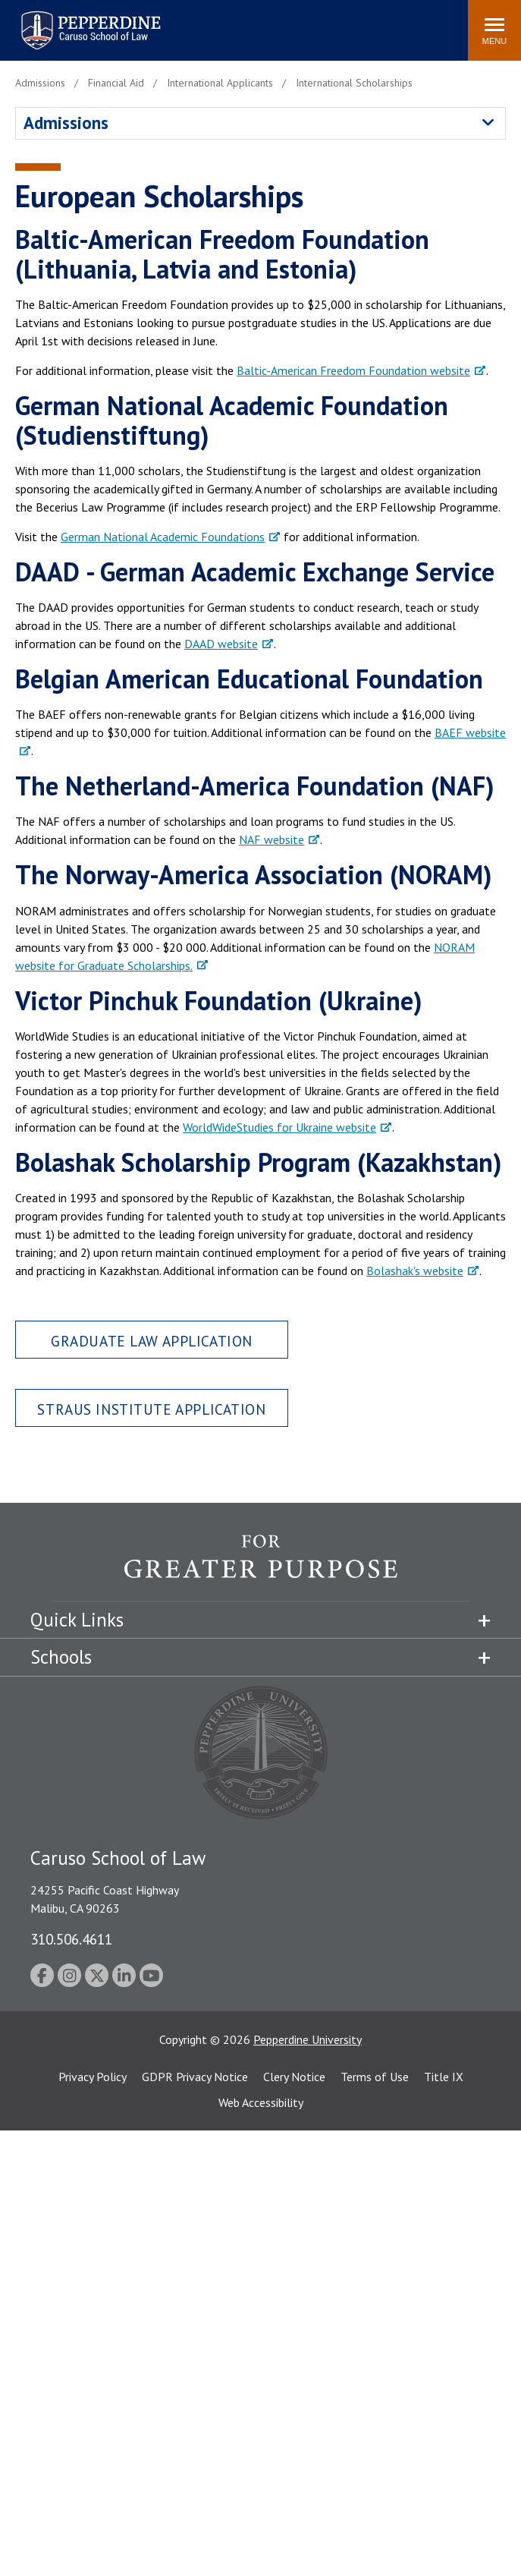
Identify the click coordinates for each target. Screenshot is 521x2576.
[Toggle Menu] (494, 30)
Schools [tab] (61, 1657)
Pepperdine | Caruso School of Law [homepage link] (88, 20)
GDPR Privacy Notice (195, 2076)
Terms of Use (375, 2076)
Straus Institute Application (151, 1409)
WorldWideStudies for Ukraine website (279, 1127)
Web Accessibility (260, 2102)
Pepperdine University (307, 2039)
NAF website (271, 839)
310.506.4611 (71, 1938)
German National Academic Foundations (163, 536)
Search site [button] (250, 22)
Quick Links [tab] (77, 1620)
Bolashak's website (414, 1270)
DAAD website (221, 643)
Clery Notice (294, 2076)
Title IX (443, 2076)
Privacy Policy (92, 2076)
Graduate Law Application (152, 1340)
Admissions (66, 123)
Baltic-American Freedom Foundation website (353, 370)
